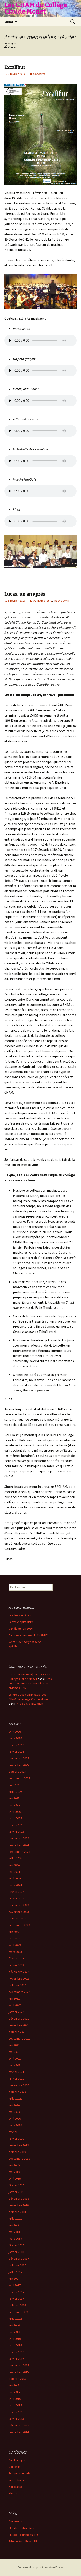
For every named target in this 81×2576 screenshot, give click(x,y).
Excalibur (14, 67)
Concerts (39, 74)
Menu (8, 21)
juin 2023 (14, 1932)
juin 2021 (14, 2045)
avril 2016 (15, 2339)
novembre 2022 (19, 1978)
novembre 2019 (19, 2145)
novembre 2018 (19, 2205)
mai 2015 (14, 2392)
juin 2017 (14, 2279)
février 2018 (16, 2245)
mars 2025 (15, 1818)
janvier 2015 (16, 2419)
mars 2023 (15, 1952)
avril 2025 (15, 1812)
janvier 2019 (16, 2192)
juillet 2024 (15, 1858)
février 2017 (16, 2292)
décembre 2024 (19, 1838)
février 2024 (16, 1892)
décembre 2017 (19, 2259)
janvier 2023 (16, 1965)
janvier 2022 (16, 2012)
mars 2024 (15, 1885)
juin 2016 (14, 2325)
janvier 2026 (16, 1752)
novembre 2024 (19, 1845)
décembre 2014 (19, 2425)
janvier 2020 (16, 2138)
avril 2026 (15, 1732)
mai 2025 (14, 1805)
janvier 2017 (16, 2299)
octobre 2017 (17, 2265)
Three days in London (29, 1704)
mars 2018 (15, 2239)
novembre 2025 (19, 1765)
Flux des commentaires (24, 2535)
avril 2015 (15, 2399)
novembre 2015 (19, 2372)
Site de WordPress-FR (23, 2541)
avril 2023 (15, 1945)
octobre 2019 (17, 2152)
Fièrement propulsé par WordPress (41, 2567)
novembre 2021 (19, 2025)
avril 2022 (15, 2005)
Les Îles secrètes (20, 1615)
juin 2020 (14, 2105)
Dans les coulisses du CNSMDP (28, 1635)
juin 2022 (14, 1998)
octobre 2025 (17, 1772)
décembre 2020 (19, 2085)
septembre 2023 (19, 1925)
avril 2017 (15, 2285)
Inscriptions (61, 601)
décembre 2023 (19, 1905)
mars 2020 (15, 2125)
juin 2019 (14, 2165)
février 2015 (16, 2412)
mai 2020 (14, 2112)
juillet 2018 (15, 2219)
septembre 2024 (19, 1852)
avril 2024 (15, 1878)
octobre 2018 (17, 2212)
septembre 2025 (19, 1778)
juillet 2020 (15, 2098)
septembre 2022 (19, 1992)
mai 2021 (14, 2052)
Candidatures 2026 (21, 1628)
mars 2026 (15, 1738)
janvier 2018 (16, 2252)
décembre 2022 (19, 1972)
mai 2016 (14, 2332)
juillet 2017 (15, 2272)
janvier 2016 (16, 2359)
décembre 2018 (19, 2198)
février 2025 (16, 1825)
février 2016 (16, 2352)
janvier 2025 (16, 1832)
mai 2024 (14, 1872)
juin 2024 (14, 1865)
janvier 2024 (16, 1898)
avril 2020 (15, 2118)
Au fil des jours (42, 601)
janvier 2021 (16, 2078)
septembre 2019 (19, 2158)
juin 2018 (14, 2225)
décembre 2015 (19, 2365)
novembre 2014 (19, 2432)
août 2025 (15, 1785)
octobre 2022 (17, 1985)
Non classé (16, 2487)
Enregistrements (19, 2473)
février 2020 (16, 2132)
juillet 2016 (15, 2319)
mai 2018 (14, 2232)
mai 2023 (14, 1938)
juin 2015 (14, 2385)
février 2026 (16, 1745)
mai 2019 (14, 2172)
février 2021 (16, 2072)
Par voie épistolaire (21, 1622)
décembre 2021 (19, 2018)
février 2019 (16, 2185)
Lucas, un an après (24, 594)
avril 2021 (15, 2058)
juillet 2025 (15, 1792)
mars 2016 (15, 2345)
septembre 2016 (19, 2312)
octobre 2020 (17, 2092)
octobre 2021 (17, 2032)
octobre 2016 (17, 2305)
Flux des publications (22, 2528)
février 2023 (16, 1958)
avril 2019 (15, 2178)
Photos (13, 2493)
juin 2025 (14, 1798)
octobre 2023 (17, 1918)
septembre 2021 (19, 2038)
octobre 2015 (17, 2379)
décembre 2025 (19, 1758)
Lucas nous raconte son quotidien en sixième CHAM (30, 1683)
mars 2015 (15, 2405)
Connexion (15, 2521)
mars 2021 (15, 2065)
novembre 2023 (19, 1912)
